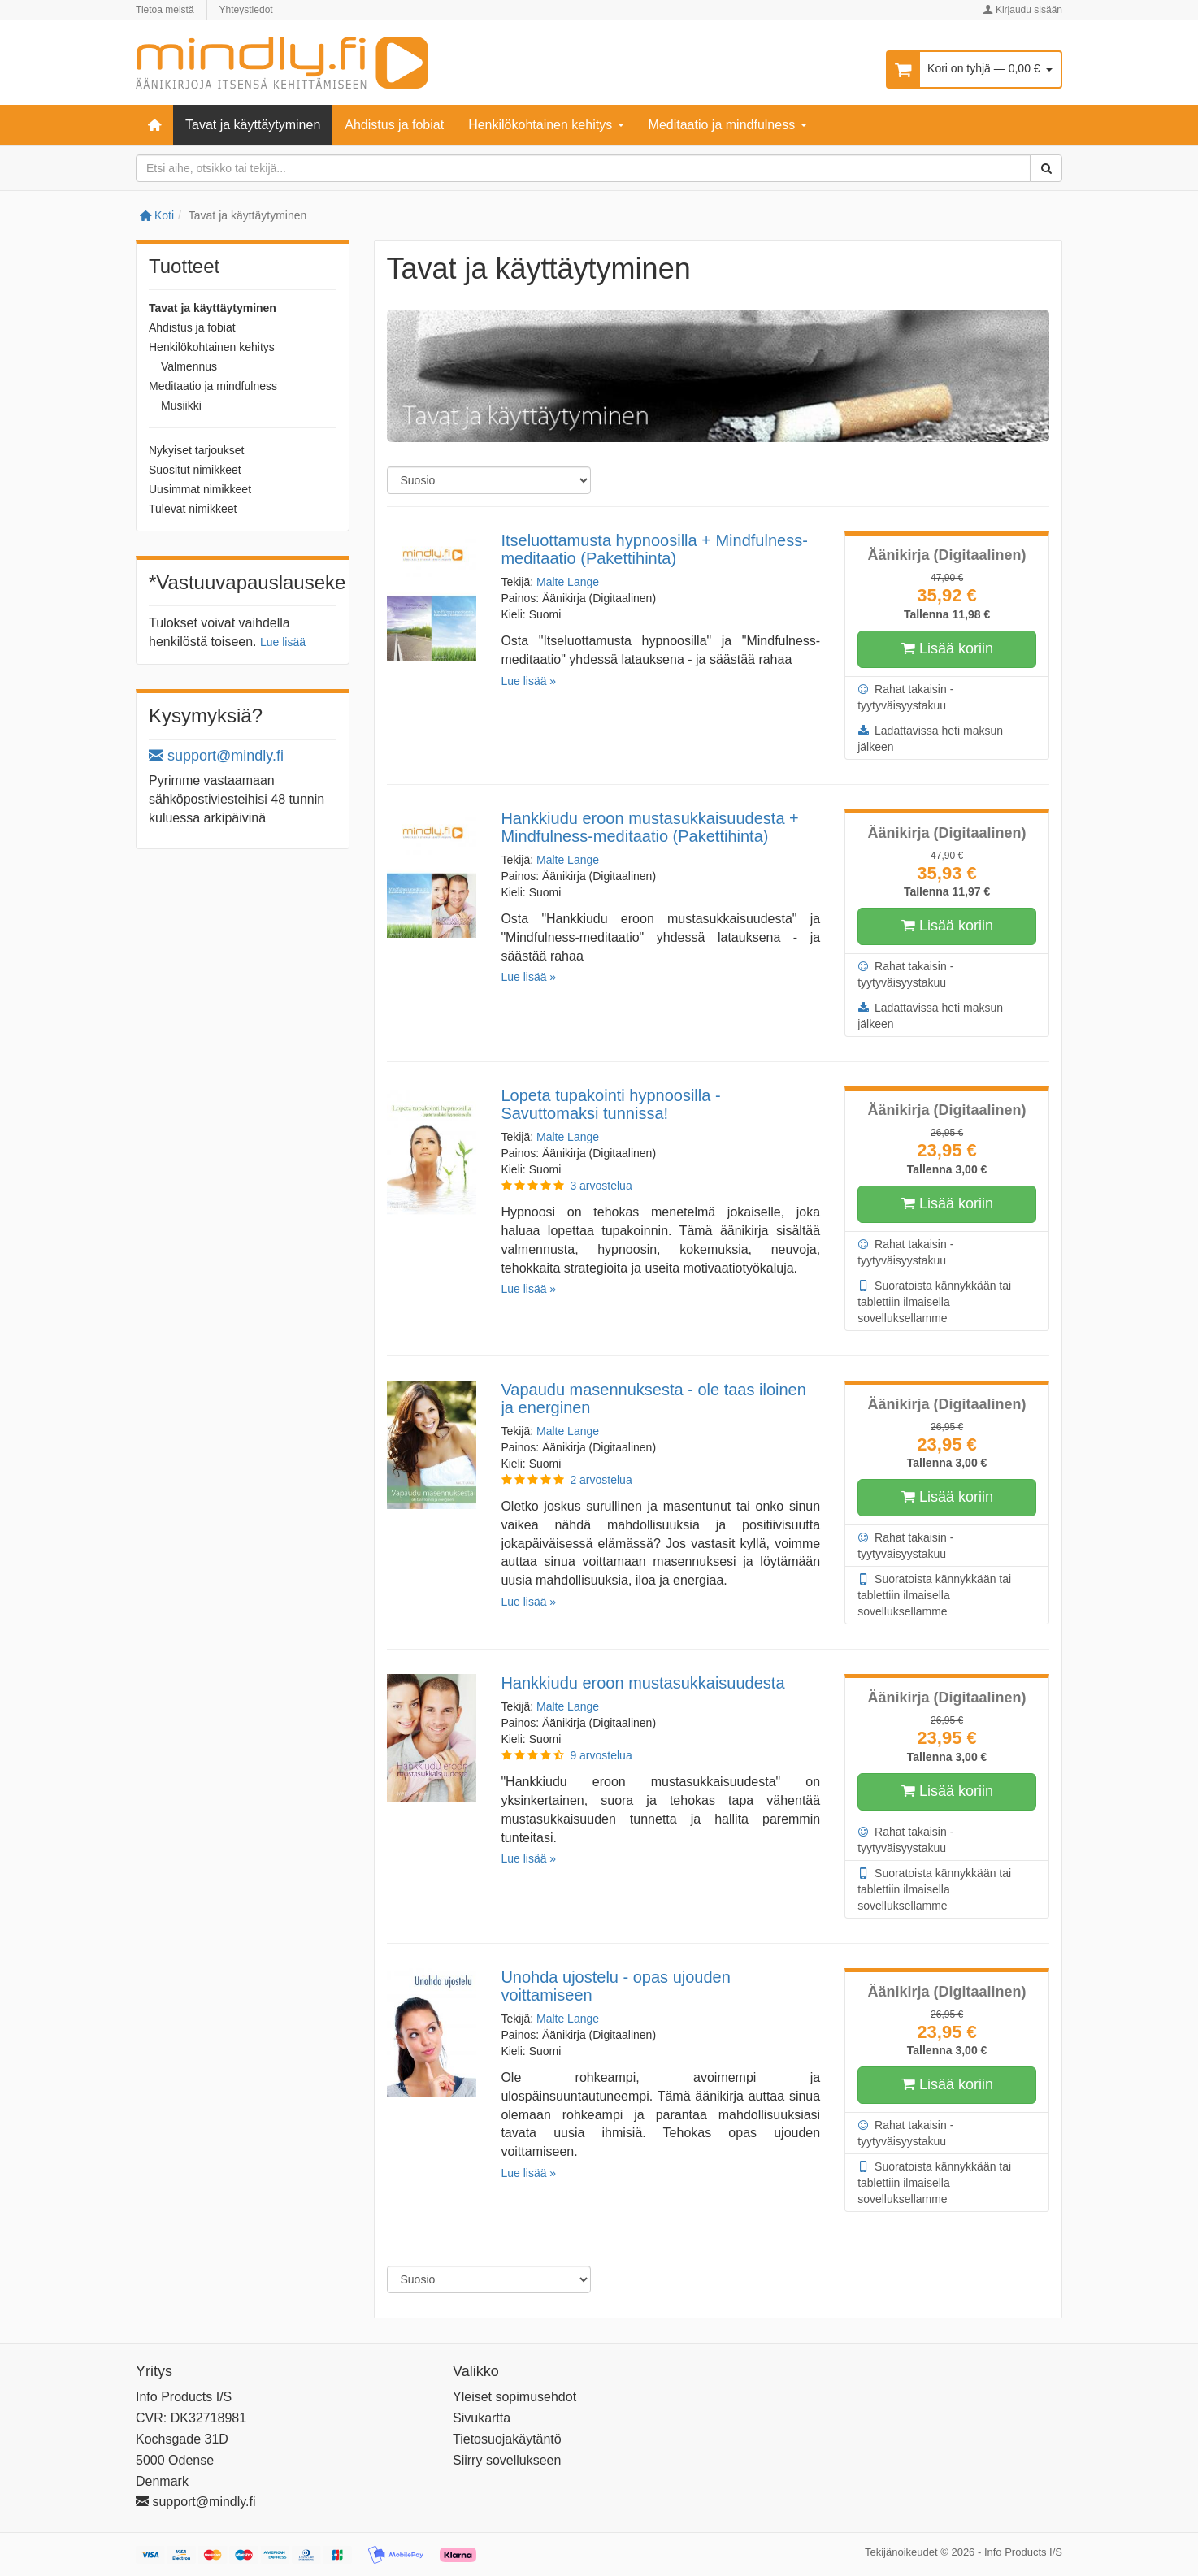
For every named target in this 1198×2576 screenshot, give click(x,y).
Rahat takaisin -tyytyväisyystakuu (905, 696)
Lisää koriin (947, 649)
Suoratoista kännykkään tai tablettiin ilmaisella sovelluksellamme (934, 1301)
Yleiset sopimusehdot (514, 2397)
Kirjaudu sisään (1022, 9)
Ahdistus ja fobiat (394, 125)
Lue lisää (283, 641)
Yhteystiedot (246, 9)
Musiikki (181, 405)
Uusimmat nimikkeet (200, 489)
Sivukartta (481, 2418)
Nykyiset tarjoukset (196, 450)
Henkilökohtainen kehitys (545, 125)
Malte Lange (567, 581)
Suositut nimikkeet (195, 469)
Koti (157, 215)
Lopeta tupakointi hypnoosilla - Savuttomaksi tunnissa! (610, 1104)
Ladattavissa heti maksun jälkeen (930, 737)
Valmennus (189, 366)
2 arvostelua (601, 1479)
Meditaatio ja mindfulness (728, 125)
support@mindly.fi (216, 756)
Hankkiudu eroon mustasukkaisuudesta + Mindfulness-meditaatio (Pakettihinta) (649, 827)
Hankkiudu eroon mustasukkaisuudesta (642, 1683)
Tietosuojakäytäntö (507, 2439)
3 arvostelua (601, 1185)
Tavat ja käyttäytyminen (252, 125)
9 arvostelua (601, 1755)
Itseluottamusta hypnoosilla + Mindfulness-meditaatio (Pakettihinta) (654, 549)
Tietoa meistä (165, 9)
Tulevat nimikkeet (193, 508)
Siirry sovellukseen (507, 2460)
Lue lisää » (528, 680)
